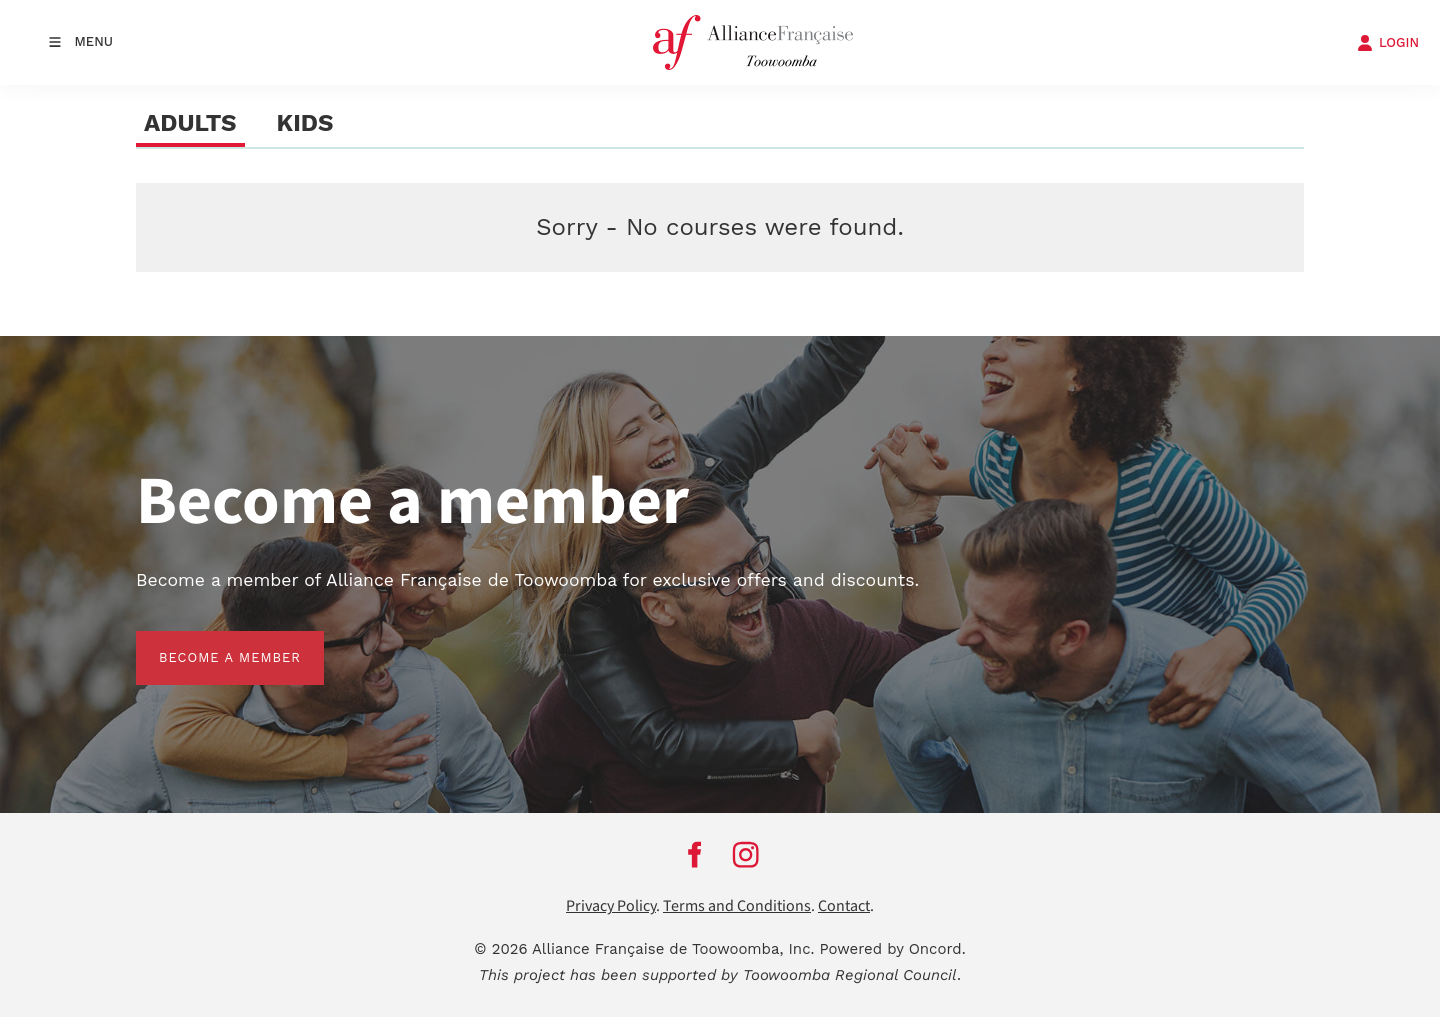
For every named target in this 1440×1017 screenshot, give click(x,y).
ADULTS (190, 123)
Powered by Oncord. (893, 949)
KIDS (305, 123)
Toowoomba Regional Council (850, 975)
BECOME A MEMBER (207, 642)
